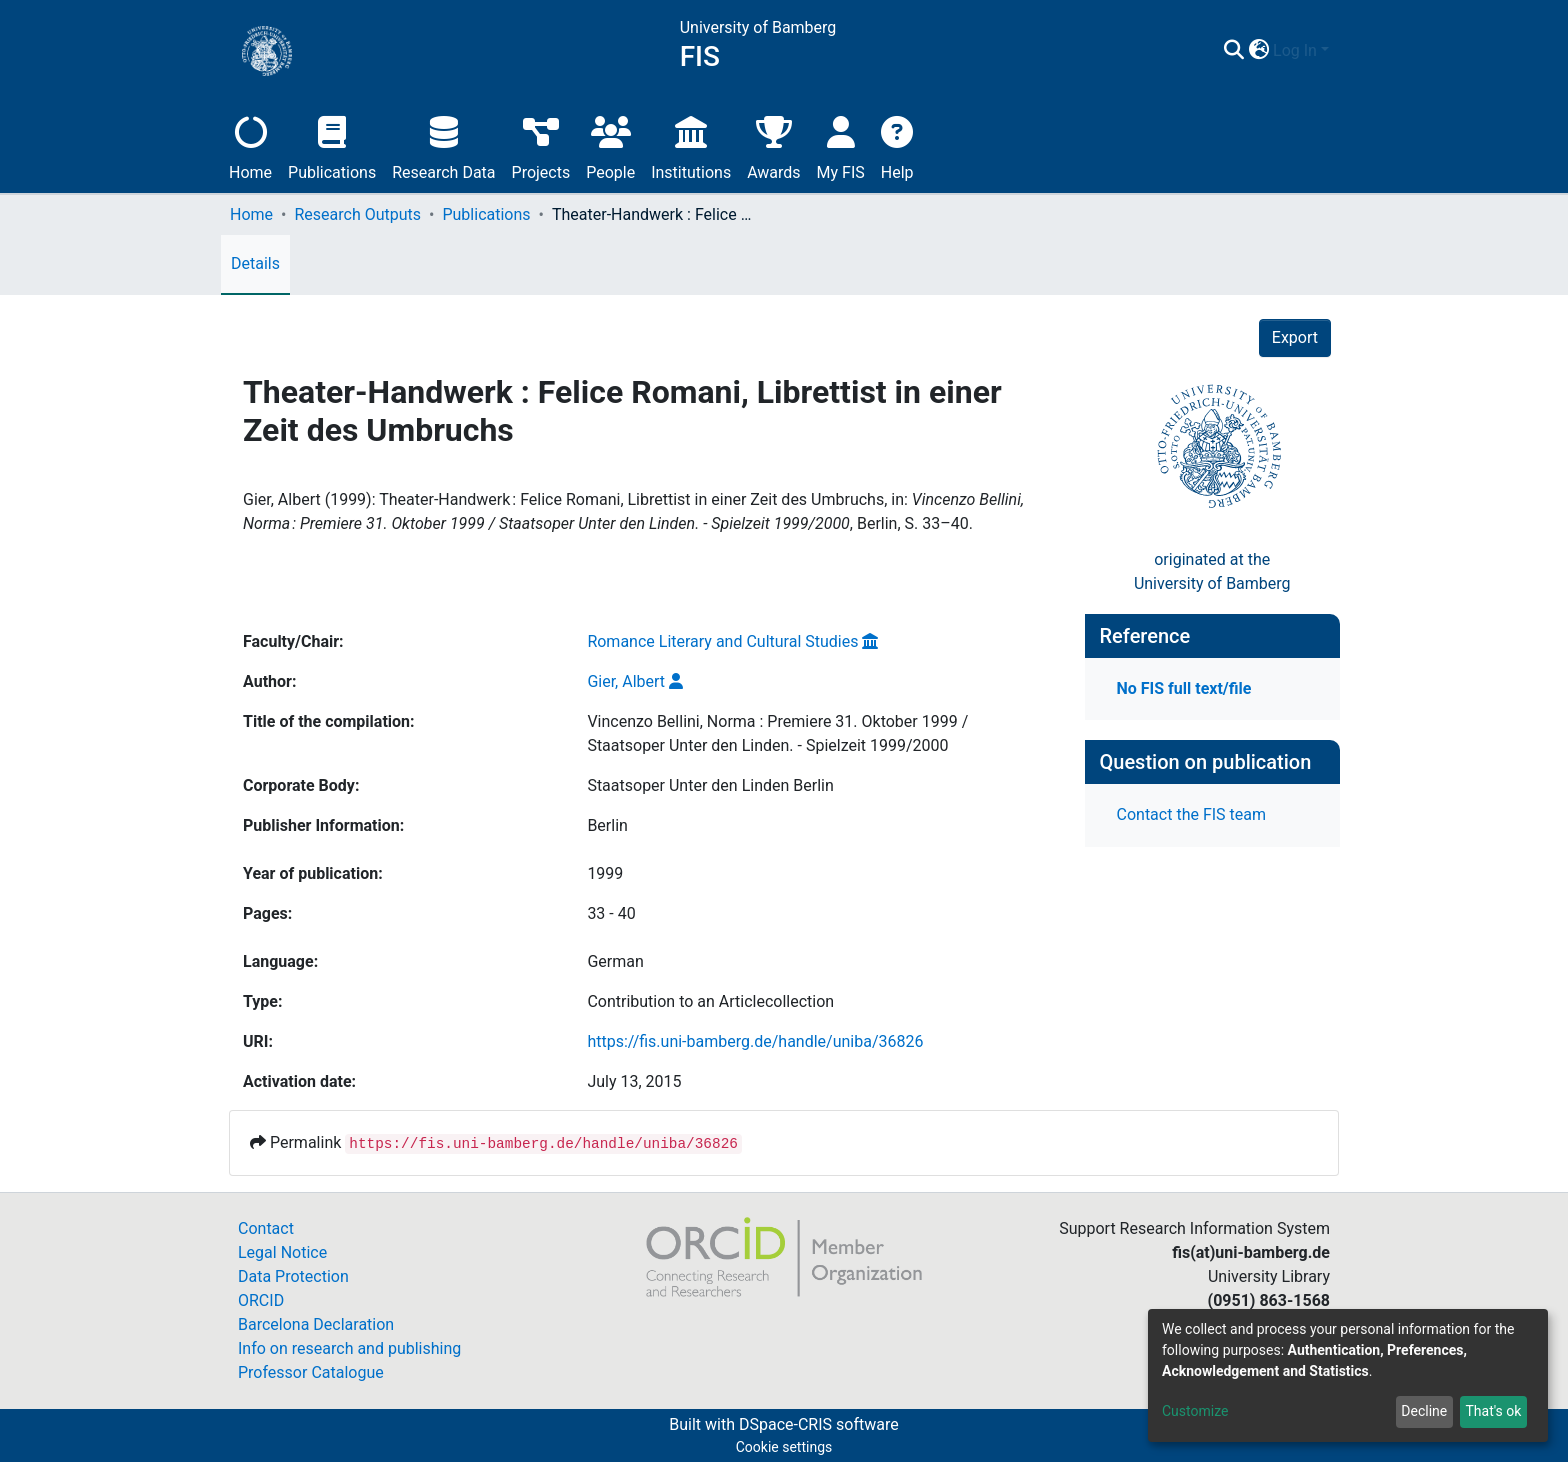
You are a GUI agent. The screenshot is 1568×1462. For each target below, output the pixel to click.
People (610, 145)
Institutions (691, 145)
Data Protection (293, 1276)
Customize (1195, 1411)
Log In (1295, 50)
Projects (541, 145)
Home (250, 145)
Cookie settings (784, 1447)
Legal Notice (282, 1252)
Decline (1424, 1411)
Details (255, 263)
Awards (773, 145)
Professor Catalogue (311, 1372)
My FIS (841, 145)
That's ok (1493, 1411)
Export (1295, 337)
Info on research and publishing (349, 1348)
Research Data (443, 145)
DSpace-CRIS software (819, 1424)
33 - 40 (611, 913)
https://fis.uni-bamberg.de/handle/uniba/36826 (755, 1041)
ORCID (261, 1300)
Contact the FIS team (1192, 814)
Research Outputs (357, 214)
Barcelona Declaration (316, 1324)
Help (897, 145)
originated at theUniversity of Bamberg (1212, 571)
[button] (1258, 51)
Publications (332, 145)
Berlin (607, 825)
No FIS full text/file (1184, 688)
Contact (266, 1228)
